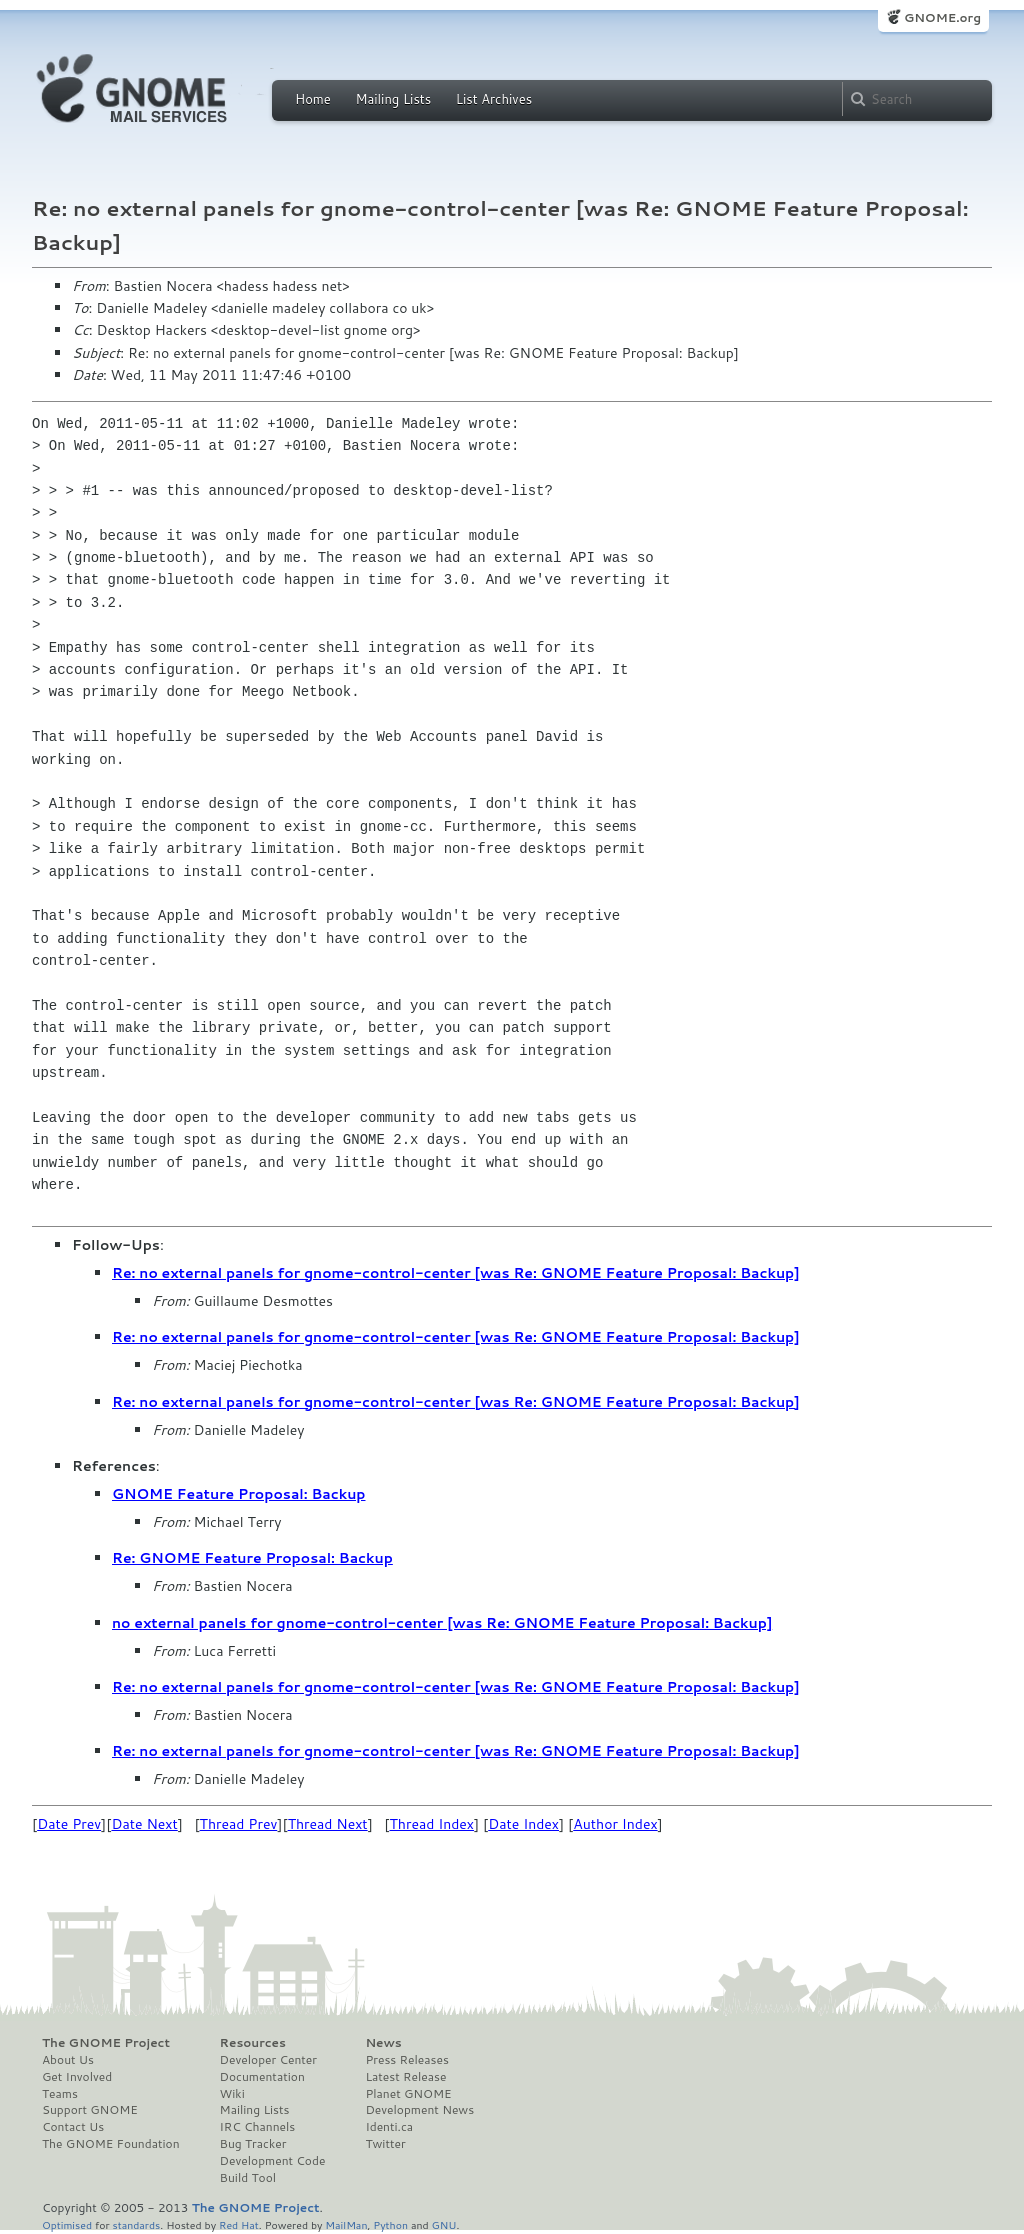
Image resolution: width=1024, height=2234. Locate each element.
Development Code (273, 2161)
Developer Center (268, 2060)
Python (390, 2224)
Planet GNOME (408, 2094)
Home (313, 99)
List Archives (494, 99)
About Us (68, 2060)
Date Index (523, 1824)
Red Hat (239, 2224)
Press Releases (406, 2060)
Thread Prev (239, 1824)
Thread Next (328, 1824)
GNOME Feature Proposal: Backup (239, 1494)
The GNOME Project (106, 2043)
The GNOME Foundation (111, 2144)
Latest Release (405, 2077)
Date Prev (69, 1824)
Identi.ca (389, 2127)
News (383, 2043)
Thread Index (432, 1824)
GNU (444, 2224)
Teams (60, 2094)
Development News (419, 2110)
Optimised (67, 2224)
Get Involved (77, 2077)
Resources (253, 2043)
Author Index (615, 1824)
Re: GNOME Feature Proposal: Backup (252, 1558)
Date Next (144, 1824)
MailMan (346, 2224)
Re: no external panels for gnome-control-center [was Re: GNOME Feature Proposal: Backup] (456, 1273)
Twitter (385, 2144)
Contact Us (73, 2127)
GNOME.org (942, 17)
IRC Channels (258, 2127)
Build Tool (248, 2178)
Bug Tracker (253, 2144)
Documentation (262, 2077)
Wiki (232, 2094)
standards (136, 2224)
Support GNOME (90, 2110)
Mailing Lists (393, 99)
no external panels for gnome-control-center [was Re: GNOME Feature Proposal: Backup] (442, 1623)
